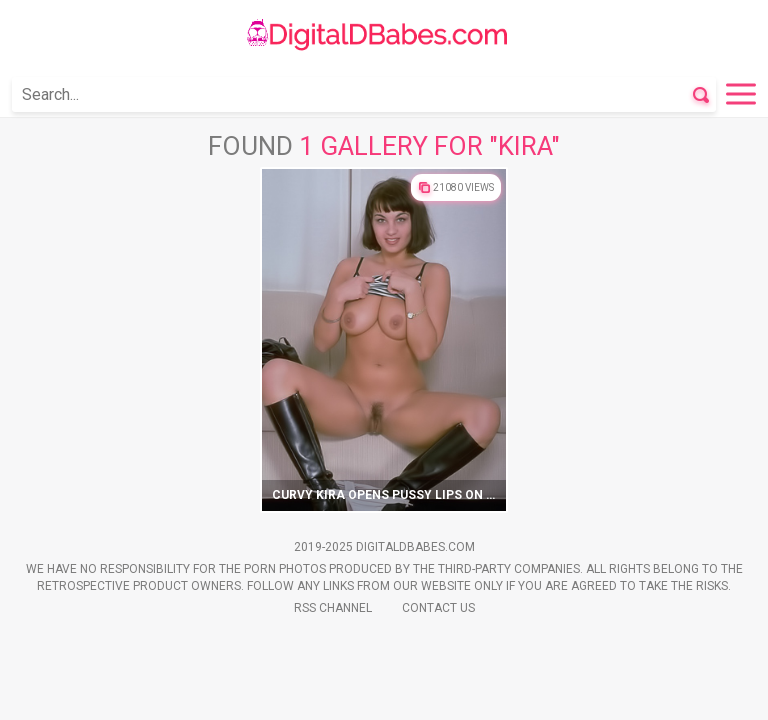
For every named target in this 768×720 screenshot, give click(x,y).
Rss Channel (333, 608)
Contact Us (438, 608)
